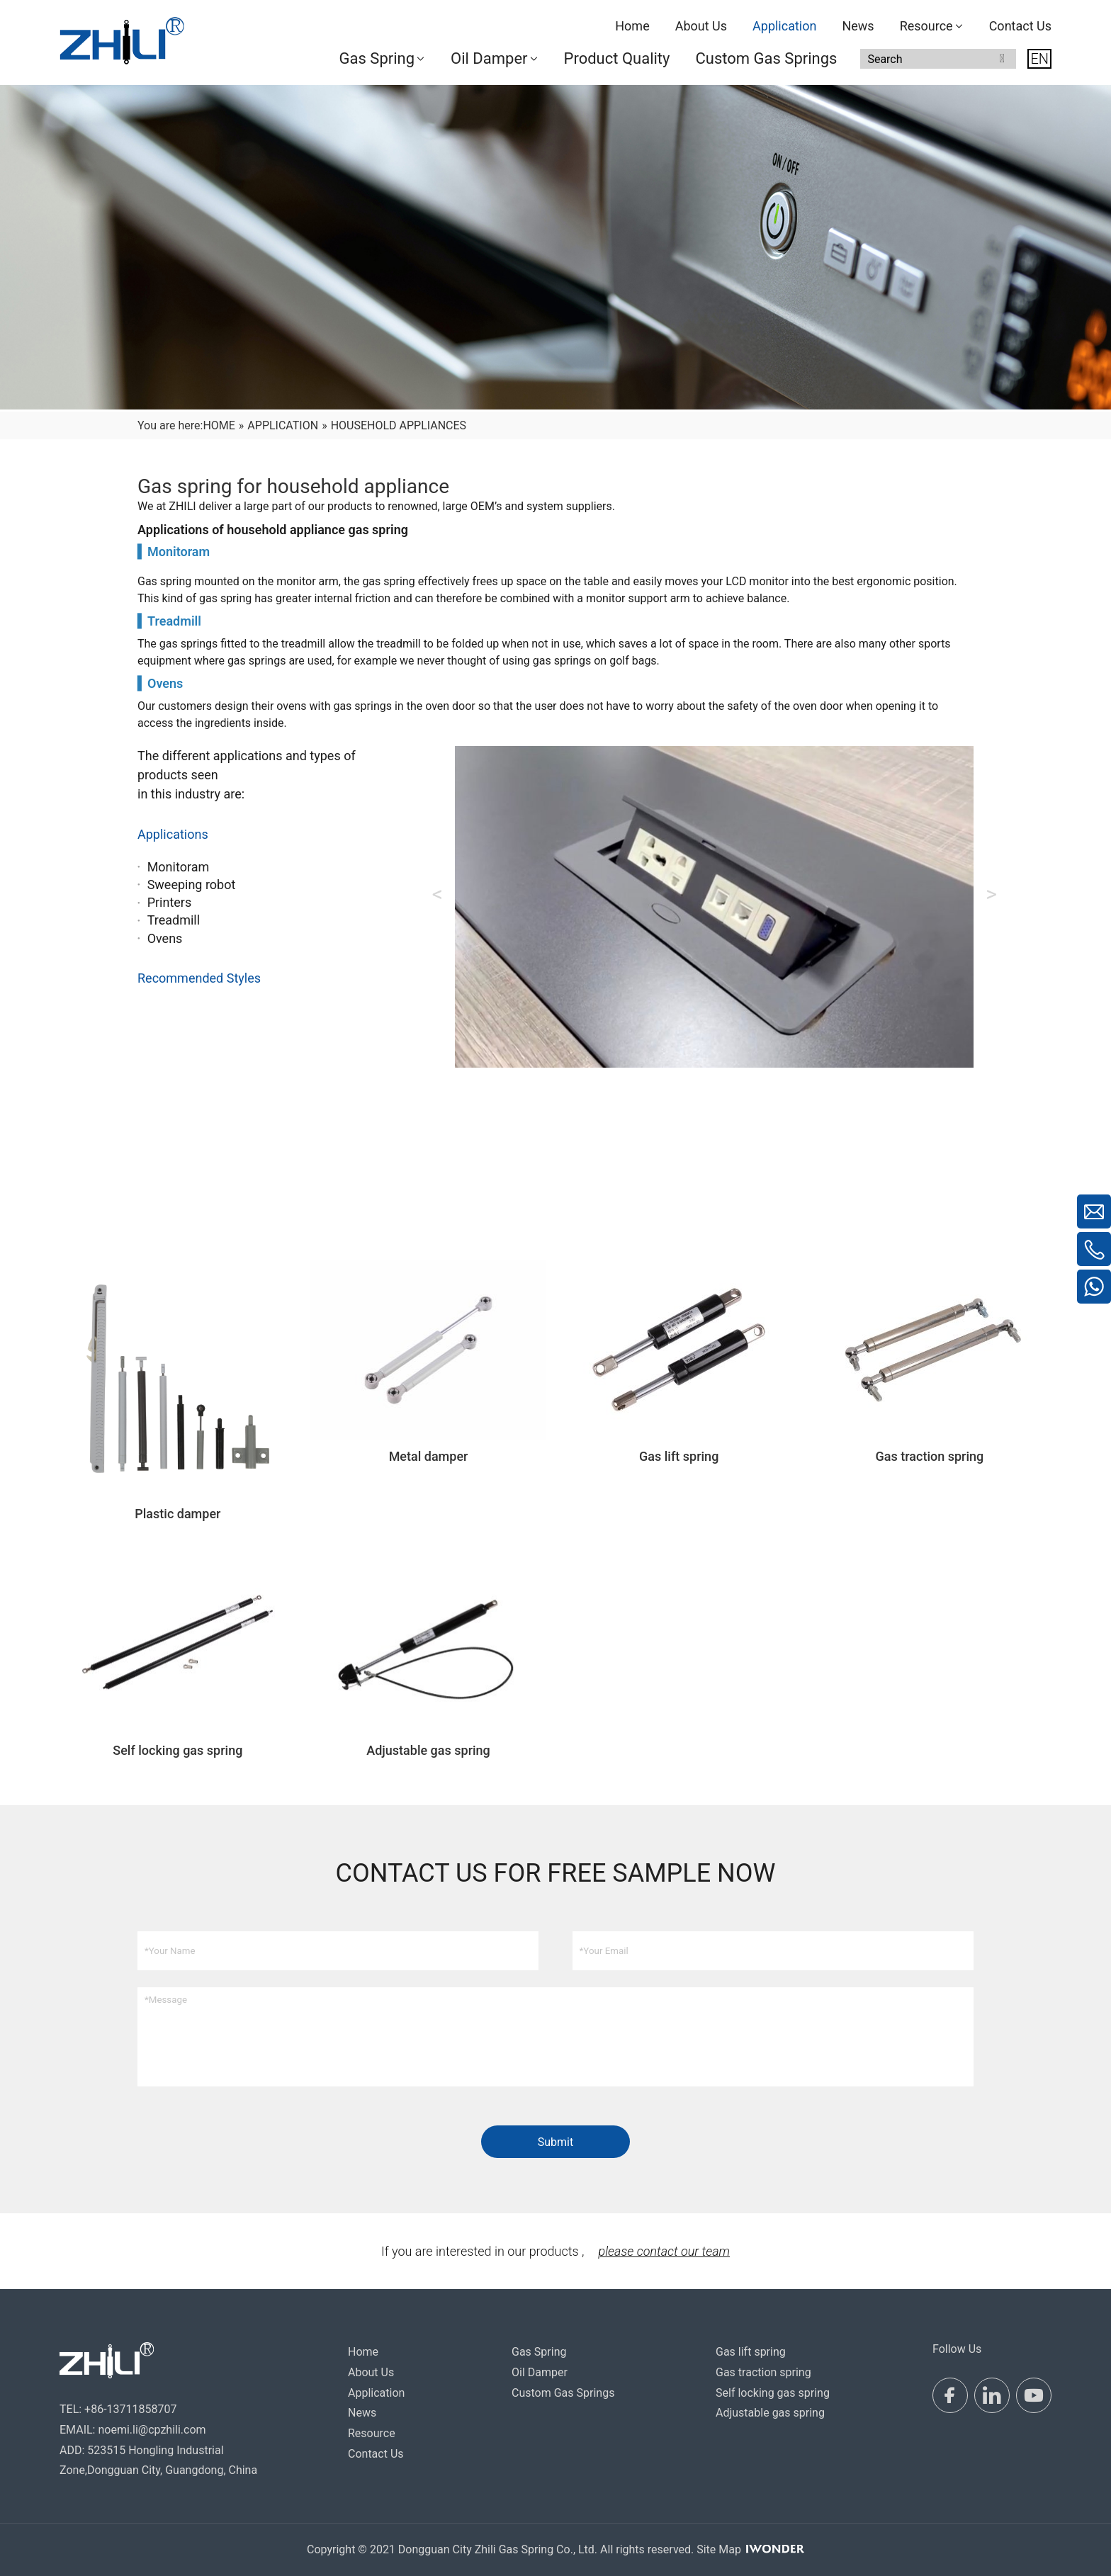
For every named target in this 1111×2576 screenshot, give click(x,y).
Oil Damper (540, 2372)
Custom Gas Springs (563, 2393)
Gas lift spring (751, 2351)
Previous (437, 894)
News (362, 2412)
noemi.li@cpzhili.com (151, 2429)
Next (991, 894)
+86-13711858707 (130, 2409)
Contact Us (376, 2454)
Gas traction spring (763, 2372)
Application (376, 2393)
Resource (371, 2433)
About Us (371, 2372)
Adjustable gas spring (770, 2412)
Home (363, 2351)
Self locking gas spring (773, 2393)
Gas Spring (539, 2351)
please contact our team (664, 2251)
